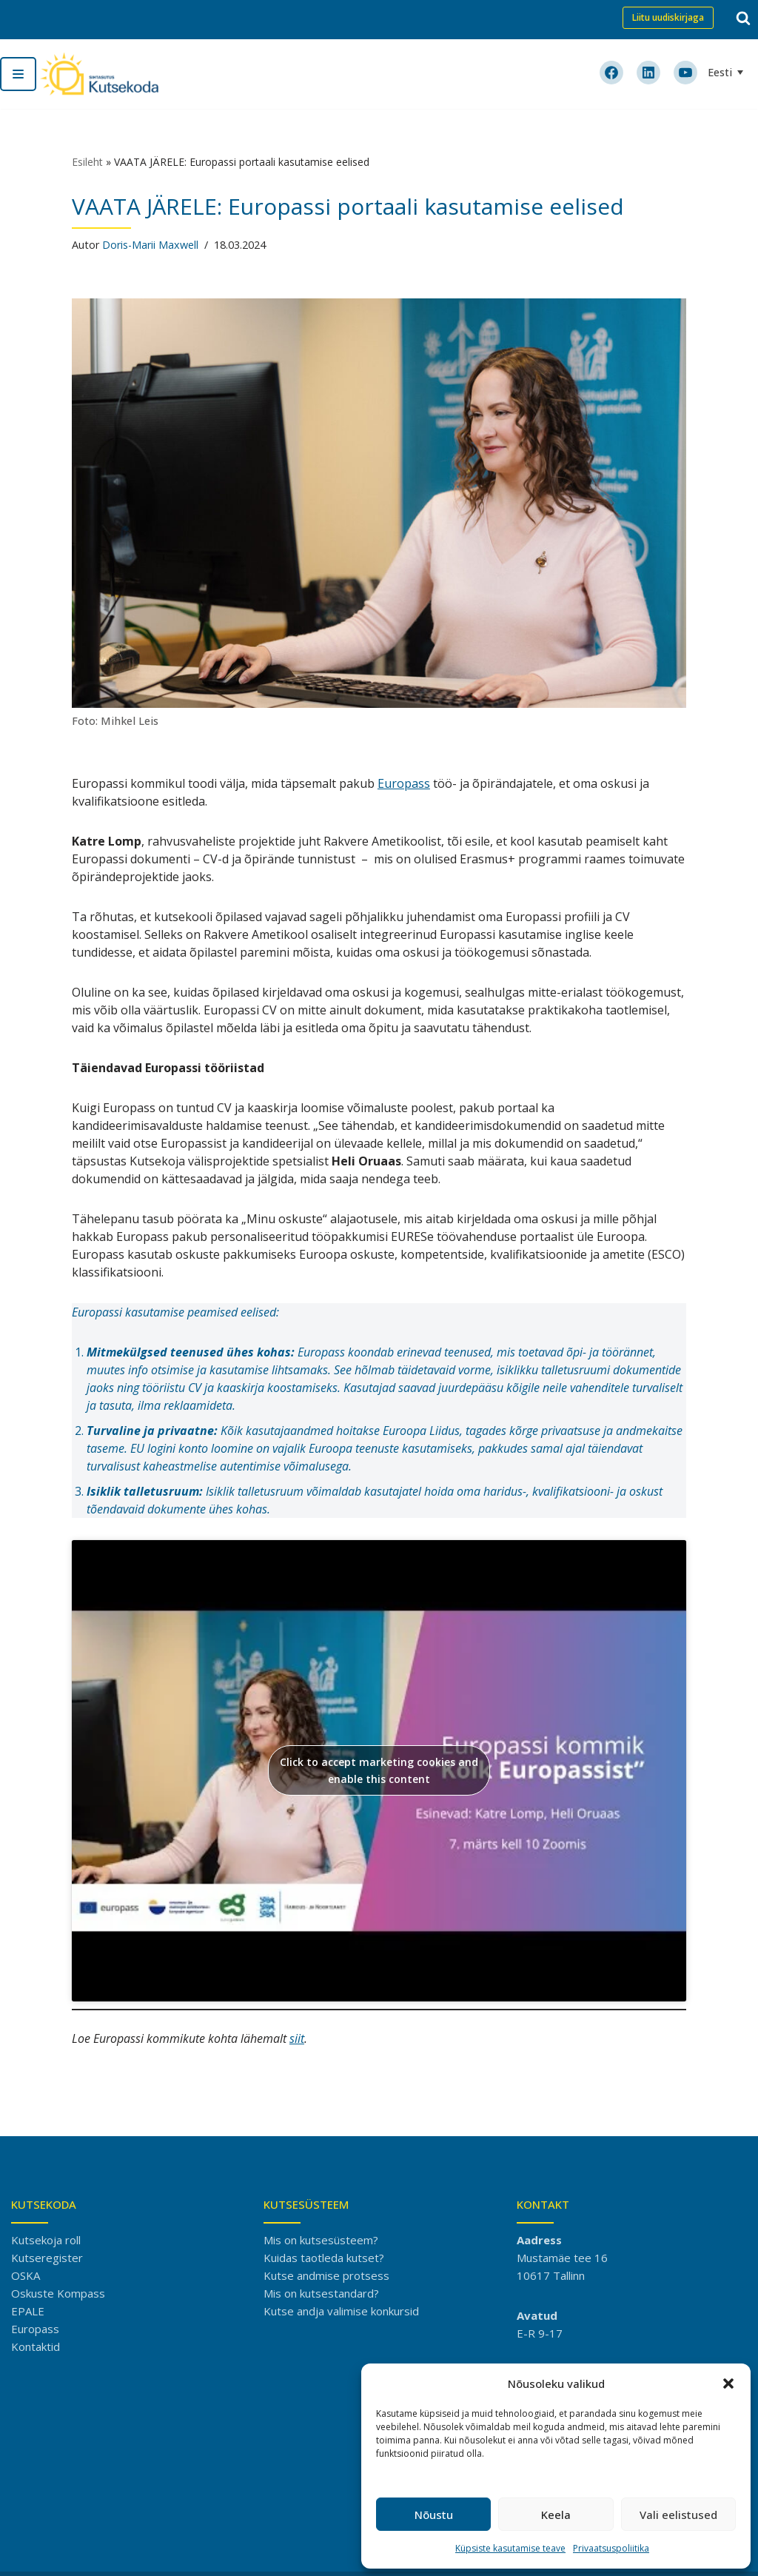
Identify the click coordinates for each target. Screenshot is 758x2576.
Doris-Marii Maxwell (150, 245)
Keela (556, 2514)
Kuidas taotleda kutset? (324, 2257)
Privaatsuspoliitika (611, 2548)
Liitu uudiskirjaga (668, 17)
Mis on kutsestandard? (321, 2293)
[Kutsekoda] (99, 74)
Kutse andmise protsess (326, 2275)
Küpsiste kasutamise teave (510, 2548)
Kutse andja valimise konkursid (341, 2311)
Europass (404, 783)
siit (296, 2038)
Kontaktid (35, 2346)
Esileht (87, 162)
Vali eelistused (678, 2514)
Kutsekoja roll (46, 2239)
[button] (728, 2383)
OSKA (25, 2275)
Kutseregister (47, 2257)
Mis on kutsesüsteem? (321, 2239)
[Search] (743, 17)
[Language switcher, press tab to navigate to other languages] (727, 72)
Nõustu (434, 2514)
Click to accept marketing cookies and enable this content (379, 1770)
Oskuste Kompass (58, 2293)
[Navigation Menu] (18, 74)
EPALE (27, 2311)
